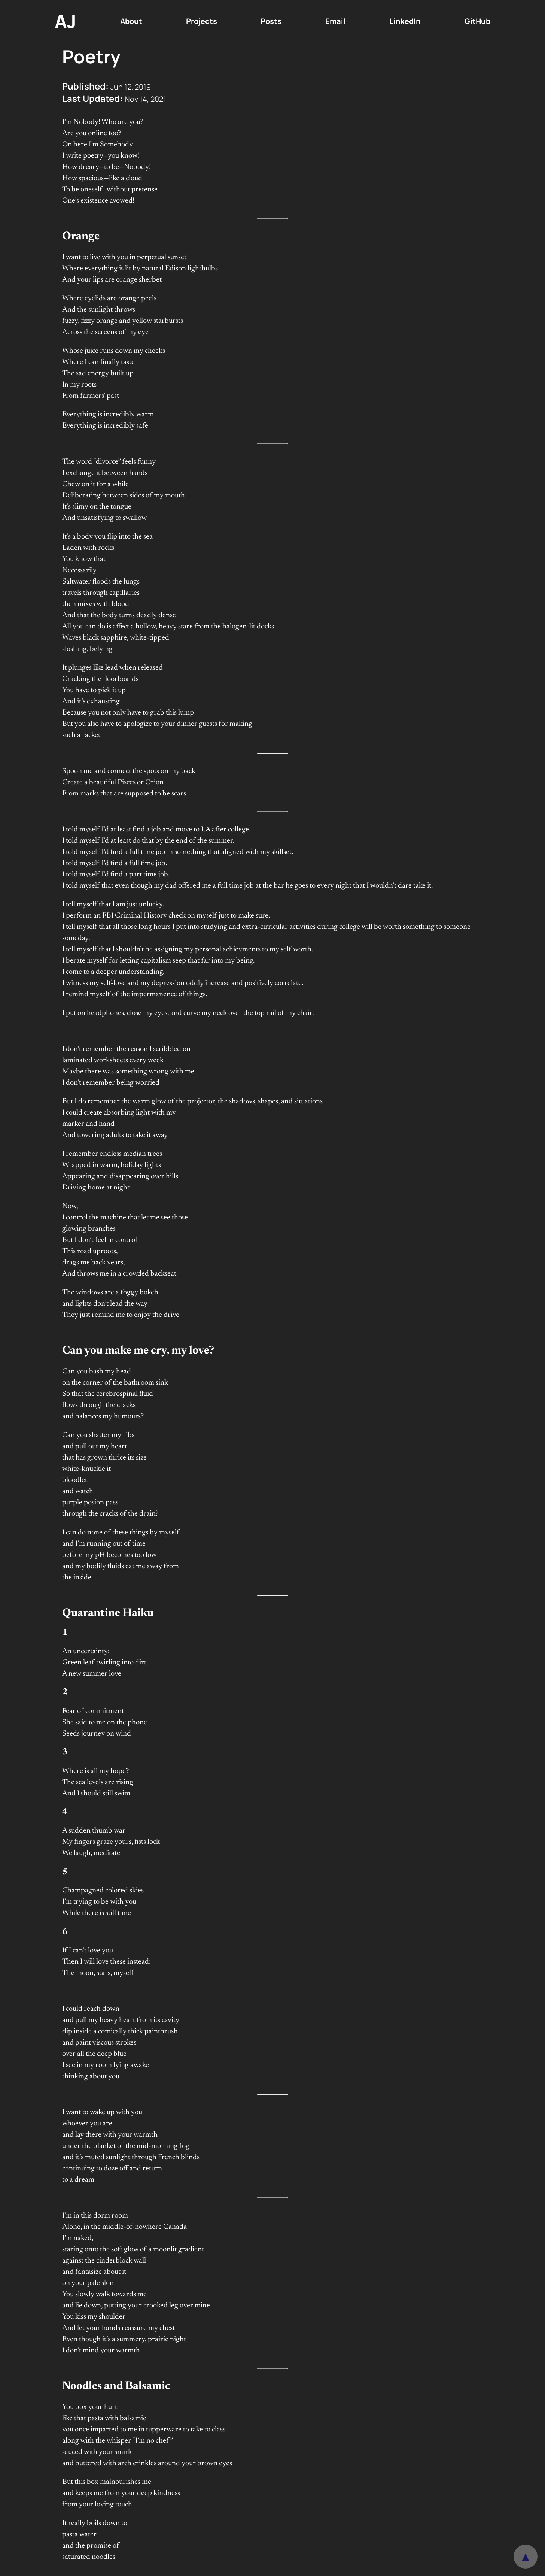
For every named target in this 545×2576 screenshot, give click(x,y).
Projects (201, 21)
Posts (271, 21)
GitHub (477, 21)
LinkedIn (405, 21)
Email (335, 21)
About (131, 21)
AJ (65, 21)
